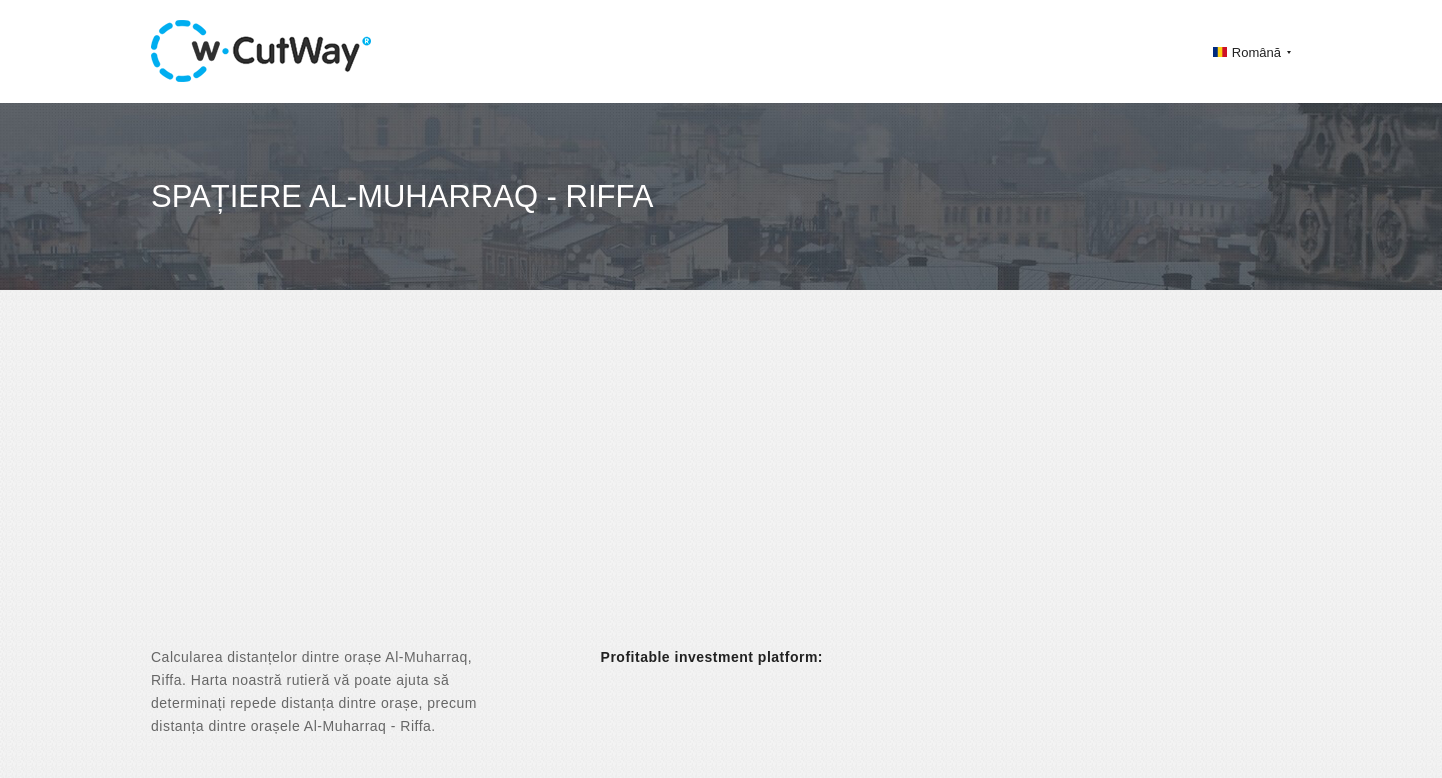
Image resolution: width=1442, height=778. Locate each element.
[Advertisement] (721, 486)
